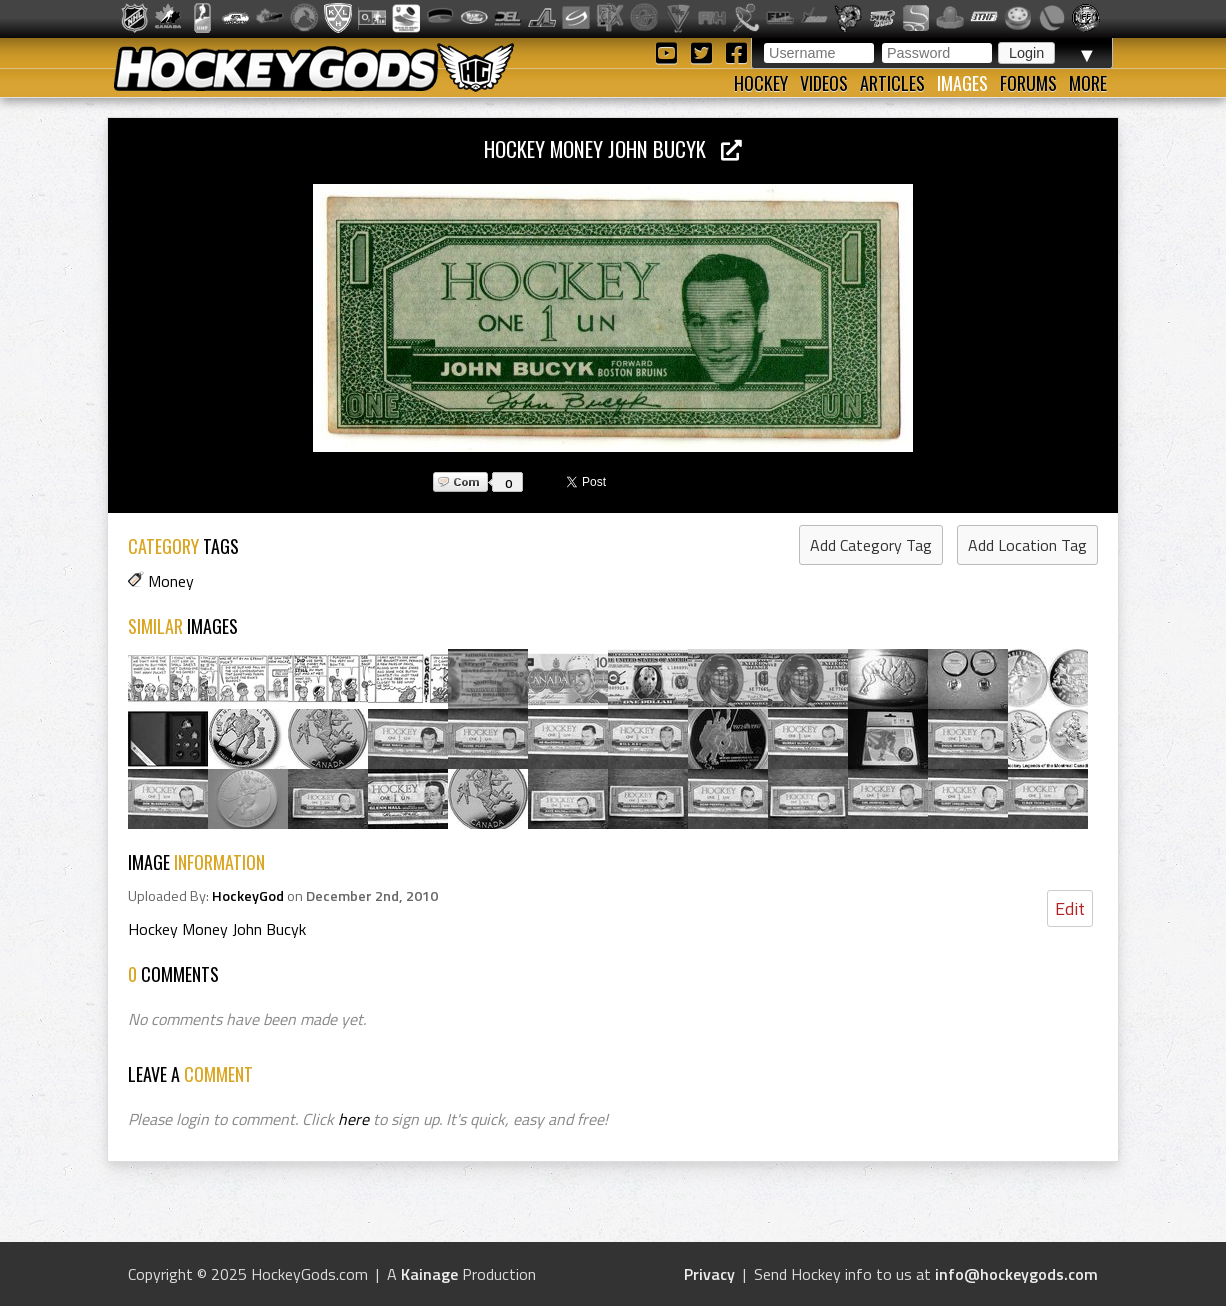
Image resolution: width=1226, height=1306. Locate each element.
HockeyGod (248, 896)
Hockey (761, 83)
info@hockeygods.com (1016, 1274)
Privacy (709, 1274)
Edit (1070, 908)
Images (962, 83)
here (353, 1119)
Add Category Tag (871, 545)
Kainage (429, 1274)
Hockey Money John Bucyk (613, 148)
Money (171, 581)
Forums (1028, 83)
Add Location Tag (1027, 545)
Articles (892, 83)
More (1088, 83)
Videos (824, 83)
